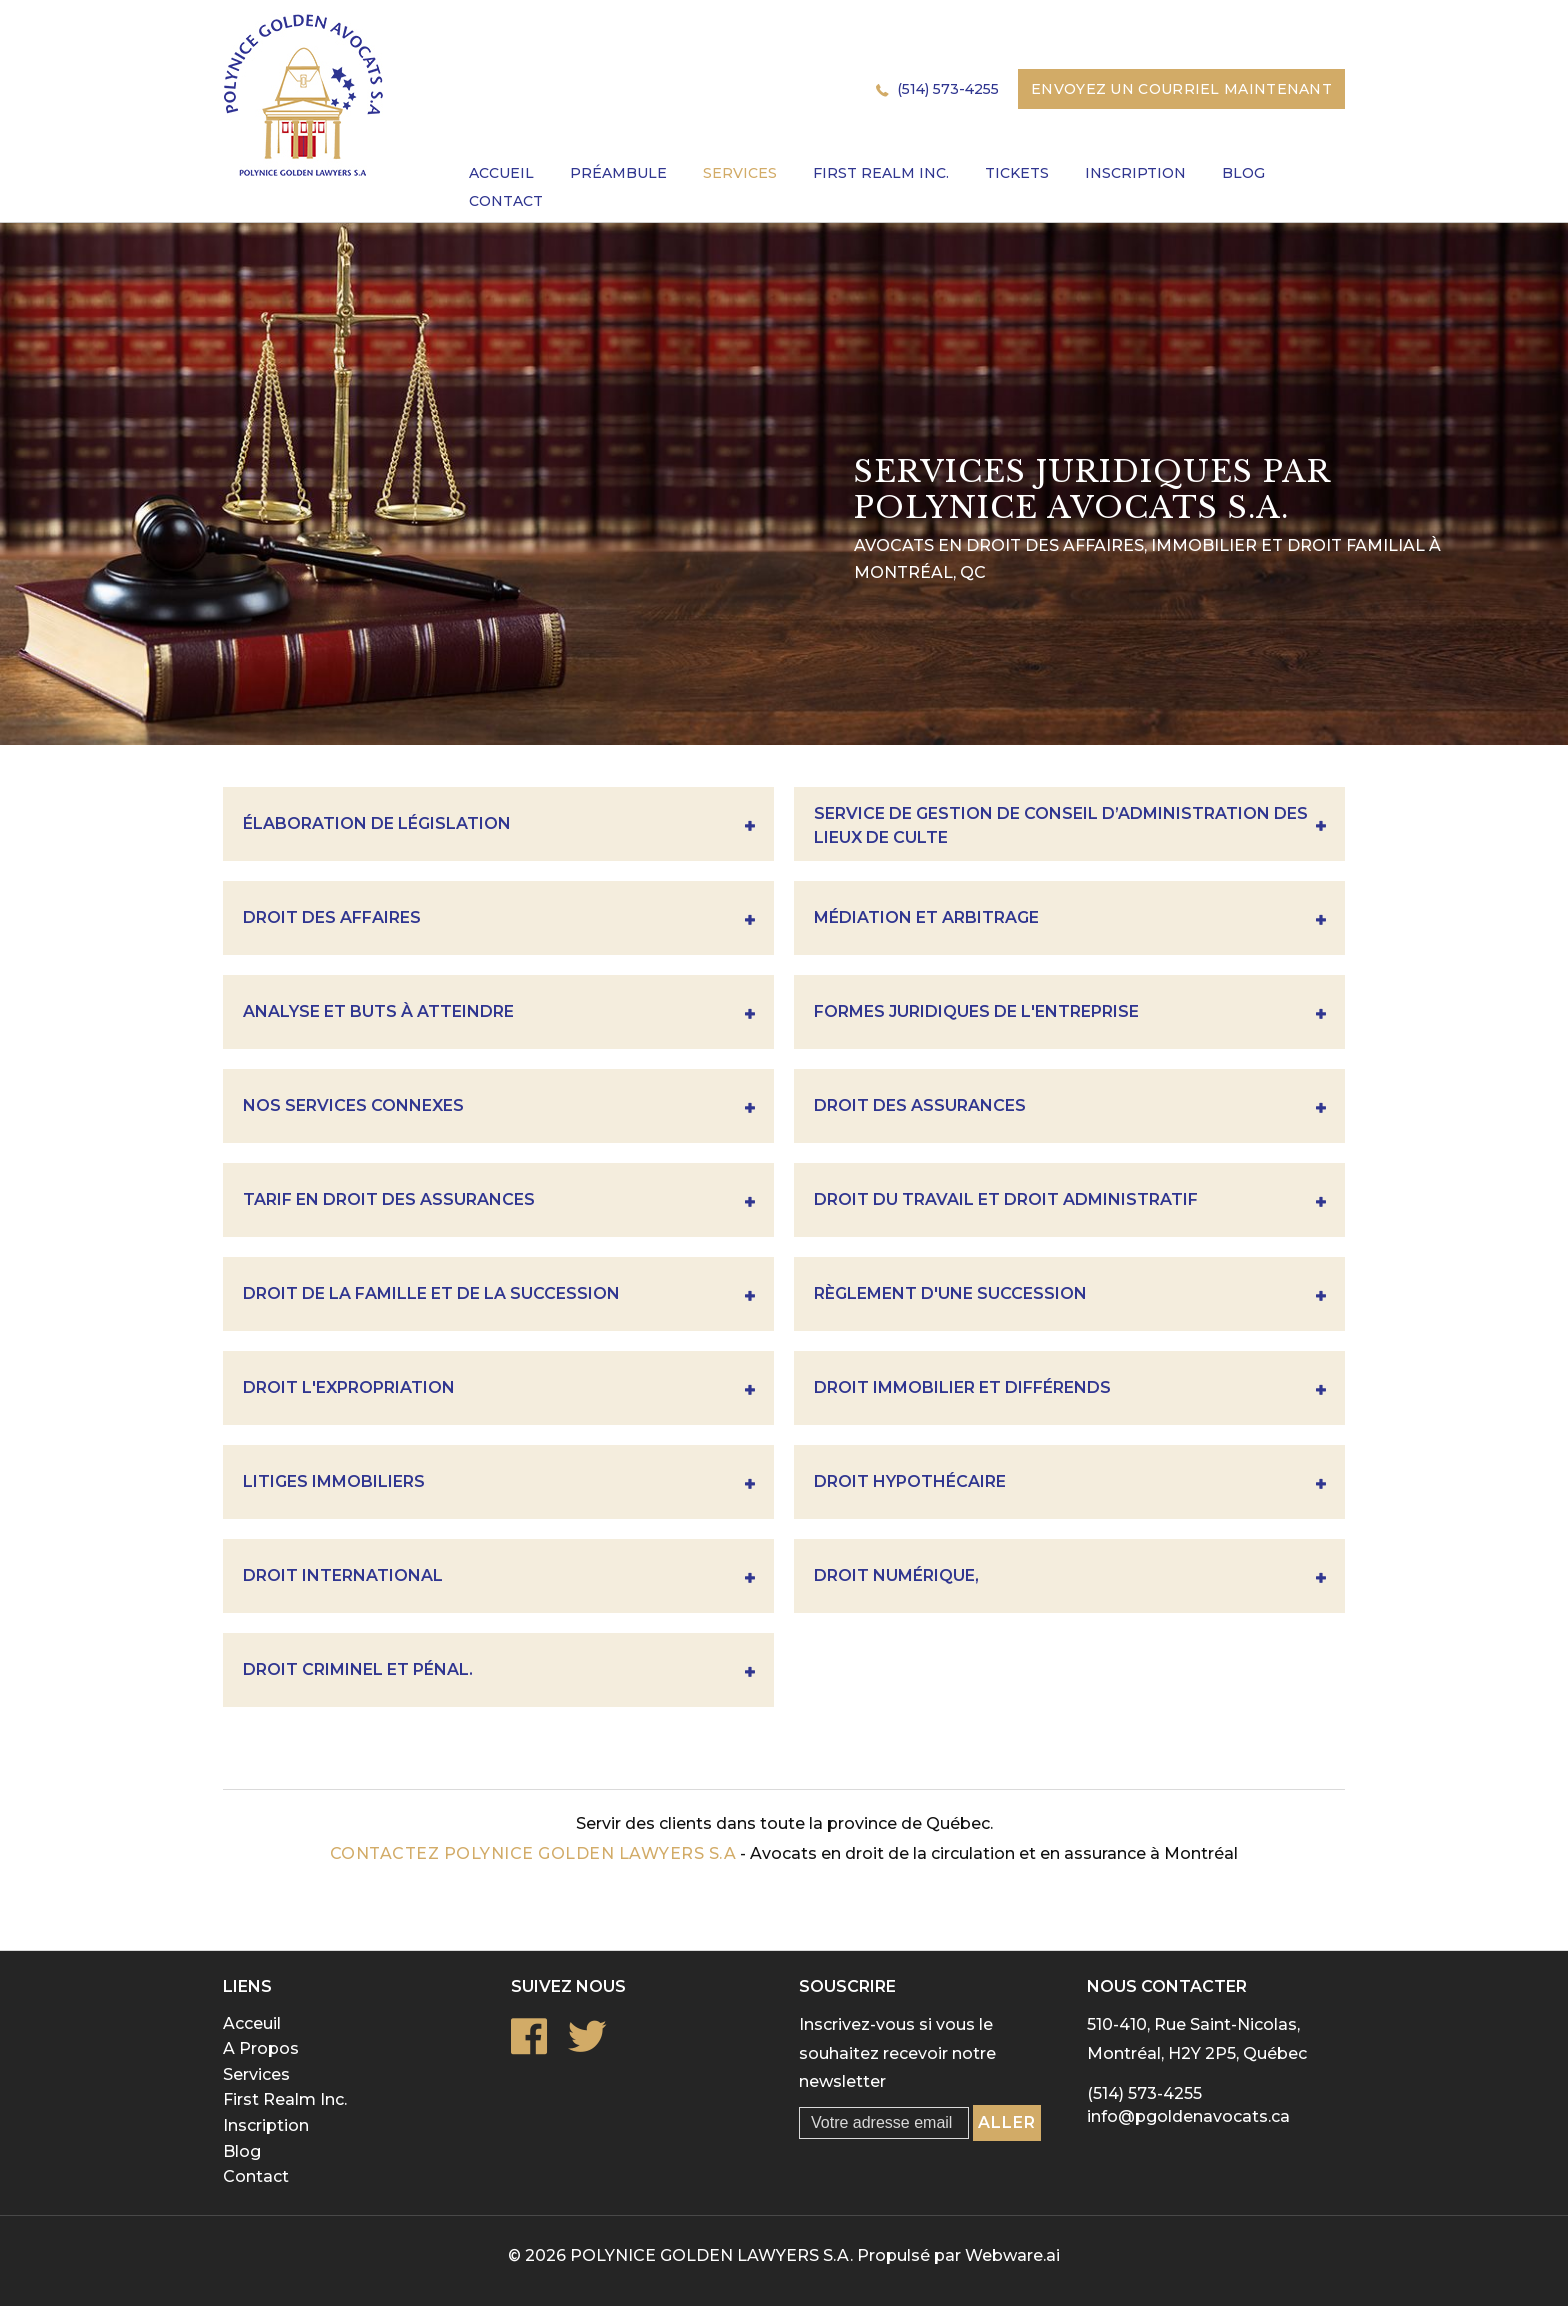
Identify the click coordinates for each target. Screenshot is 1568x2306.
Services (256, 2074)
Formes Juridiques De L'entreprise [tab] (1069, 1014)
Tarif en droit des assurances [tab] (498, 1202)
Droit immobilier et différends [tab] (1069, 1390)
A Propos (261, 2048)
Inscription (266, 2125)
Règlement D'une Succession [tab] (1069, 1296)
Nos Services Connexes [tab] (498, 1108)
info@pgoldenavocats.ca (1188, 2116)
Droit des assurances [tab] (1069, 1108)
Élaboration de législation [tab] (498, 826)
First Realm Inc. (285, 2099)
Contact (256, 2176)
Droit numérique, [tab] (1069, 1578)
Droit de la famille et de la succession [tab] (498, 1296)
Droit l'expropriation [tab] (498, 1390)
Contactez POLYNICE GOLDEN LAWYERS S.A (533, 1853)
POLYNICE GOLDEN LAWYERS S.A (710, 2255)
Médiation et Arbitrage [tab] (1069, 920)
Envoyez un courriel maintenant (1181, 89)
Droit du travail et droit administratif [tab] (1069, 1202)
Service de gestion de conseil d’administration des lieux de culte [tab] (1069, 826)
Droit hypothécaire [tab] (1069, 1484)
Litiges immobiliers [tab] (498, 1484)
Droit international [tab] (498, 1578)
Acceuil (252, 2023)
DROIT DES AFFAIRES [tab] (498, 920)
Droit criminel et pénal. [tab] (498, 1672)
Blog (242, 2151)
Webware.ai (1012, 2255)
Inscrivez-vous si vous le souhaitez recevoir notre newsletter (897, 2053)
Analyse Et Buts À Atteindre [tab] (498, 1014)
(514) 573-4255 (948, 89)
